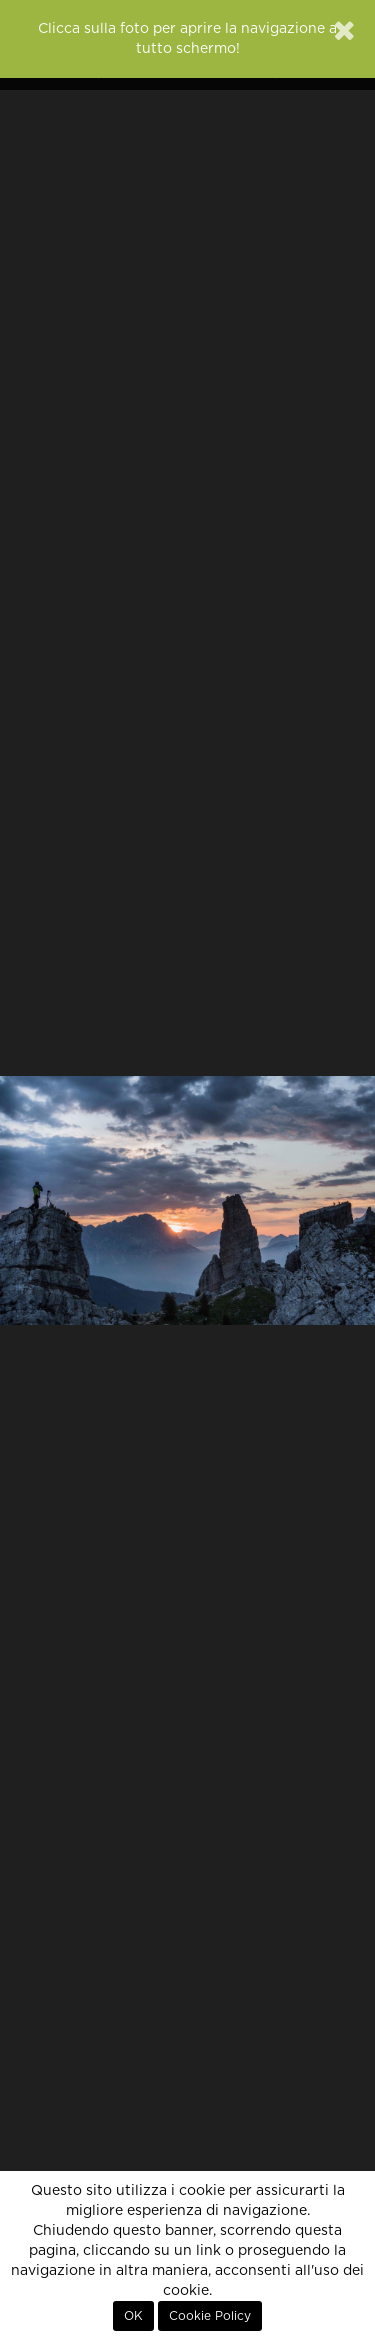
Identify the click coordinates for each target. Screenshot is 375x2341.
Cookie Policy (210, 2316)
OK (133, 2316)
